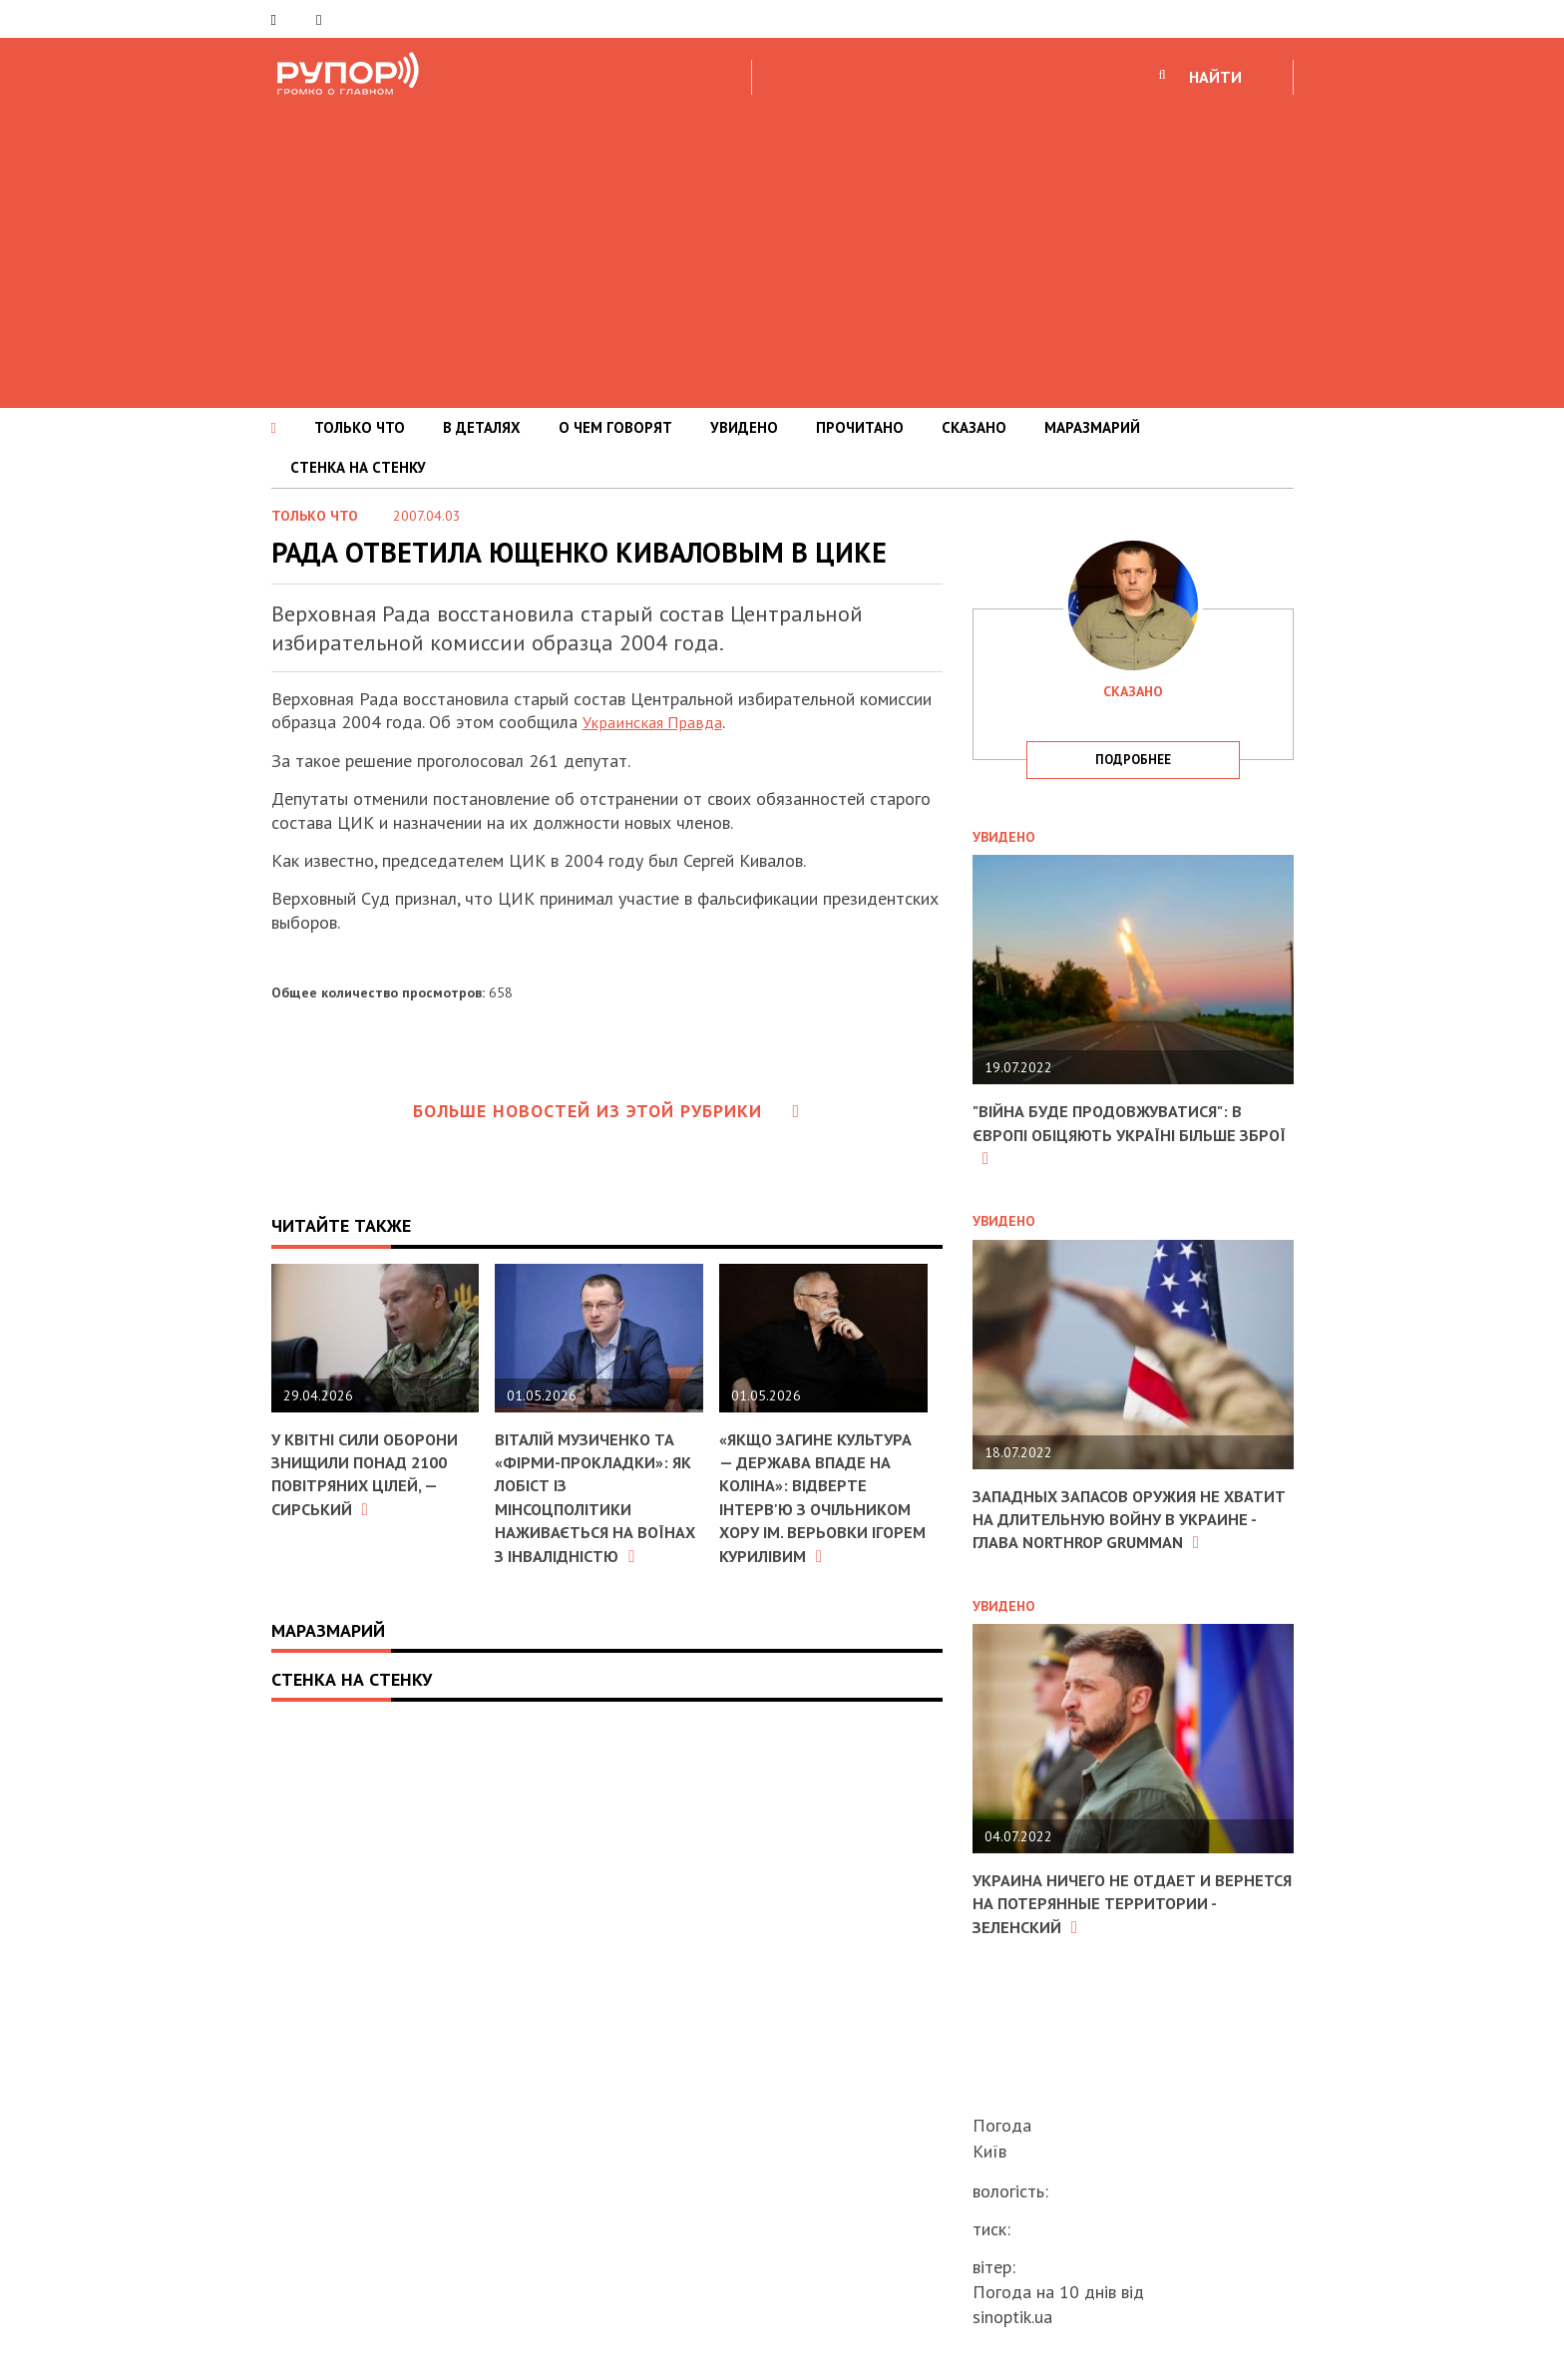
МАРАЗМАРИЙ (1092, 427)
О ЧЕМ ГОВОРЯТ (615, 427)
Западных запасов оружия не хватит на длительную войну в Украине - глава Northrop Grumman (1120, 1530)
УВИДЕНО (744, 427)
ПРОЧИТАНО (860, 427)
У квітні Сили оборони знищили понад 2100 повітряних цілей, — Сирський (374, 1473)
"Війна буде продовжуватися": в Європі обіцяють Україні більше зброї (1121, 1134)
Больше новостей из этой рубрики (606, 1110)
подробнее (1133, 759)
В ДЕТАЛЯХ (482, 427)
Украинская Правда (658, 721)
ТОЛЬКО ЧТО (359, 427)
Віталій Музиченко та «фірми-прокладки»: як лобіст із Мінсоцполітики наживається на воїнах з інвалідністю (598, 1507)
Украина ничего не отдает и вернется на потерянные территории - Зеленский (1102, 1926)
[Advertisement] (782, 248)
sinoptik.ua (1012, 2316)
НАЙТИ (1215, 77)
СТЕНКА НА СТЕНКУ (358, 467)
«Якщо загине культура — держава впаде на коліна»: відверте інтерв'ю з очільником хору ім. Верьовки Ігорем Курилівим (811, 1508)
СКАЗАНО (974, 427)
